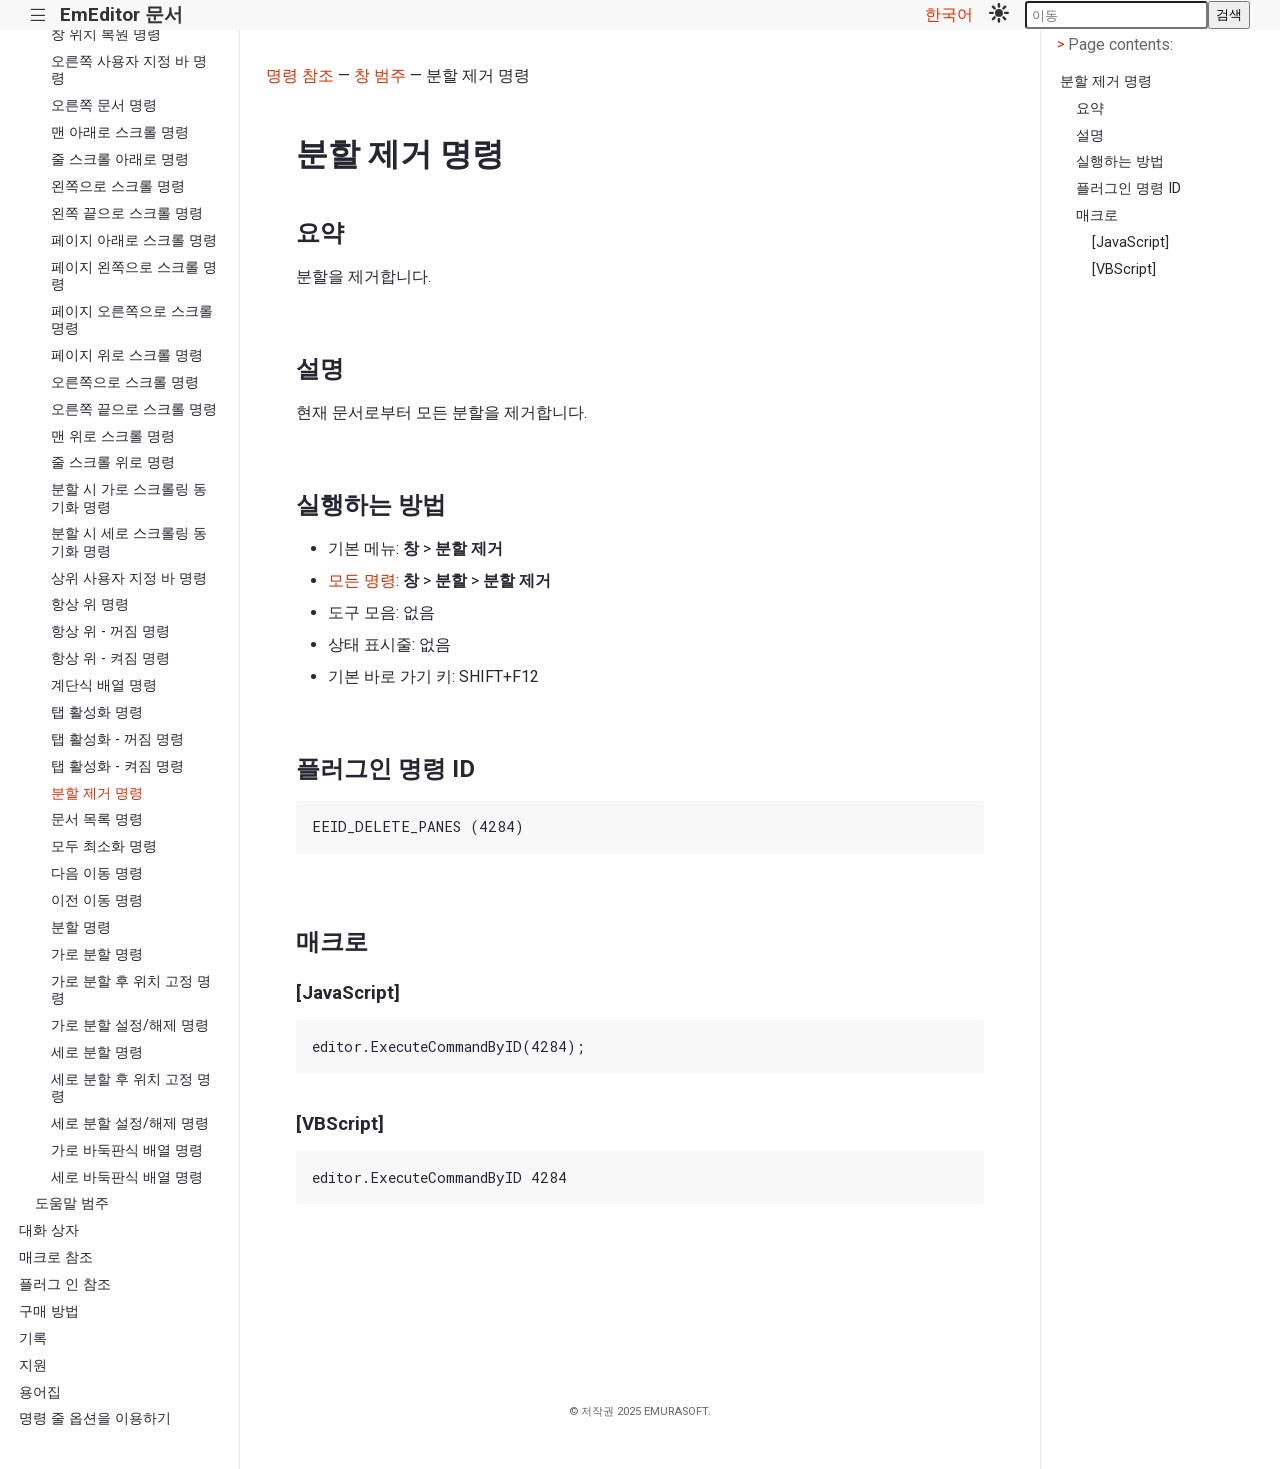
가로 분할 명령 (97, 954)
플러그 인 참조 (65, 1284)
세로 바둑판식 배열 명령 (127, 1177)
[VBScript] (1124, 269)
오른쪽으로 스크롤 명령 (125, 382)
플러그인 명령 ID (1128, 188)
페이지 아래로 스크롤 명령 (134, 240)
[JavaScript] (1130, 242)
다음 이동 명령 (97, 873)
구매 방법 (49, 1311)
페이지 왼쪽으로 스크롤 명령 (134, 276)
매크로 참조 (56, 1257)
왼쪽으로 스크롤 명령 (118, 186)
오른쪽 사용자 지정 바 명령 (129, 70)
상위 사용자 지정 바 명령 (129, 578)
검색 (1229, 14)
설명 (1090, 135)
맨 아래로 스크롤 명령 (120, 132)
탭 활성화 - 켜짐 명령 (117, 766)
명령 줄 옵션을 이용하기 (95, 1418)
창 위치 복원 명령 (106, 34)
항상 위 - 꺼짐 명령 (110, 631)
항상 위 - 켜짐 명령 (110, 658)
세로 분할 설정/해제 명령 (130, 1123)
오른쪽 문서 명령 (104, 105)
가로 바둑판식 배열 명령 (127, 1150)
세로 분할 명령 (97, 1052)
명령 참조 (300, 75)
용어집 (40, 1392)
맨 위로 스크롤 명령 (113, 436)
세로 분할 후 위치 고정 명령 (131, 1088)
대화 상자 (49, 1230)
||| (38, 15)
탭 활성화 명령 (97, 712)
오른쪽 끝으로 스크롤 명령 (134, 409)
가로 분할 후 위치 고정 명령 (131, 990)
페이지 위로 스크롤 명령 (127, 355)
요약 (1090, 108)
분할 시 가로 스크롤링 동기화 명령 (129, 498)
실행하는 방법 (1120, 161)
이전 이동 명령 (97, 900)
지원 (33, 1365)
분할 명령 (81, 927)
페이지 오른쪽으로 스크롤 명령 (132, 320)
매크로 (1097, 215)
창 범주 (380, 75)
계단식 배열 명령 (104, 685)
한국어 (949, 14)
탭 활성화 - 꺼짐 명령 (117, 739)
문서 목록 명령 (97, 819)
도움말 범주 (72, 1203)
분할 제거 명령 (97, 793)
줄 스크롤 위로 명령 (113, 462)
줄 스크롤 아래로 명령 (120, 159)
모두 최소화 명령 (104, 846)
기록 (33, 1338)
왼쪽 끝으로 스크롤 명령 (127, 213)
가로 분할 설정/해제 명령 (130, 1025)
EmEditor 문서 (121, 14)
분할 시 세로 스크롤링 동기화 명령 (129, 542)
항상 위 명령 (90, 604)
